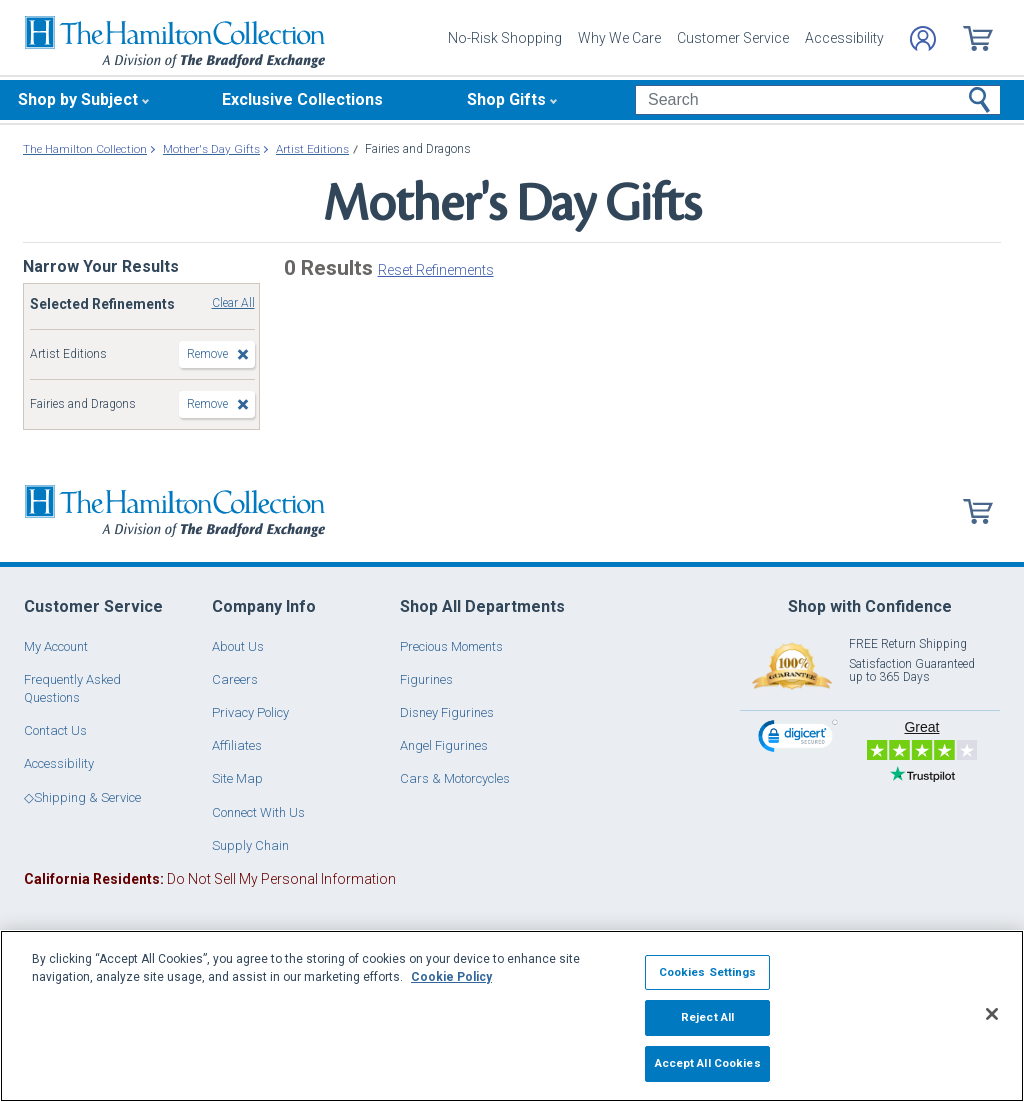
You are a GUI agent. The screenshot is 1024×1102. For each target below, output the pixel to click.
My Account (56, 646)
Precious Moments (451, 646)
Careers (235, 679)
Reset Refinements (436, 270)
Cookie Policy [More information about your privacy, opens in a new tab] (451, 977)
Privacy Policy (250, 712)
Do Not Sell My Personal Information (210, 879)
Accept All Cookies (708, 1063)
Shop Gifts (506, 99)
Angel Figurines (444, 745)
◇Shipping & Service (82, 797)
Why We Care (619, 38)
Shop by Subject (78, 99)
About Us (238, 646)
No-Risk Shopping (505, 38)
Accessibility (844, 38)
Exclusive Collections (302, 99)
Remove (207, 354)
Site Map (237, 778)
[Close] (992, 1014)
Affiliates (237, 745)
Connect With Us (258, 812)
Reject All (707, 1017)
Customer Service (733, 38)
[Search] (817, 100)
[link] (798, 738)
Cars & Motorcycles (455, 778)
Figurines (426, 679)
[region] (512, 1016)
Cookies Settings (708, 972)
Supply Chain (250, 845)
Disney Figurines (447, 712)
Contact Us (55, 730)
